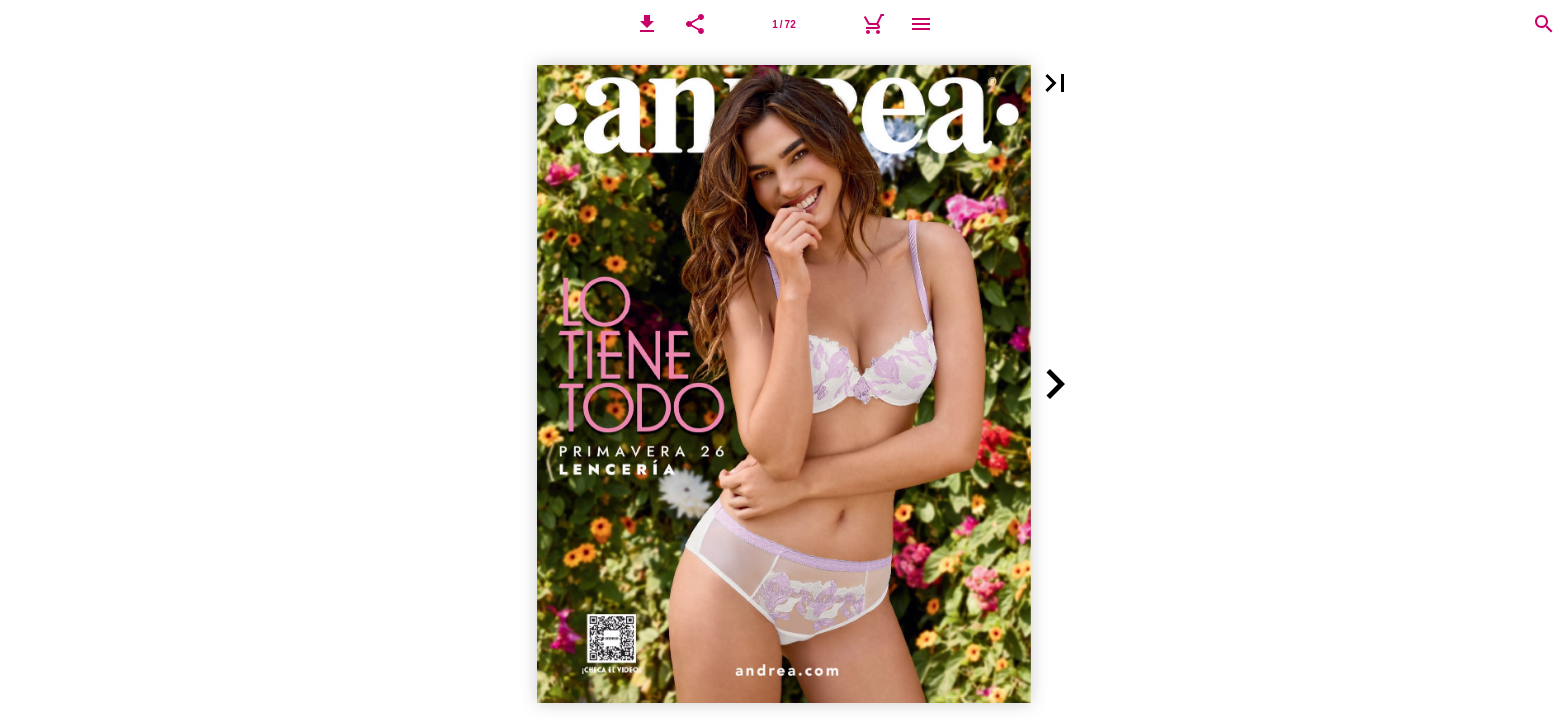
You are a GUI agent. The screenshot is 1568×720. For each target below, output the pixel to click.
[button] (647, 24)
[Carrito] (873, 24)
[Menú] (921, 24)
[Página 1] (784, 24)
